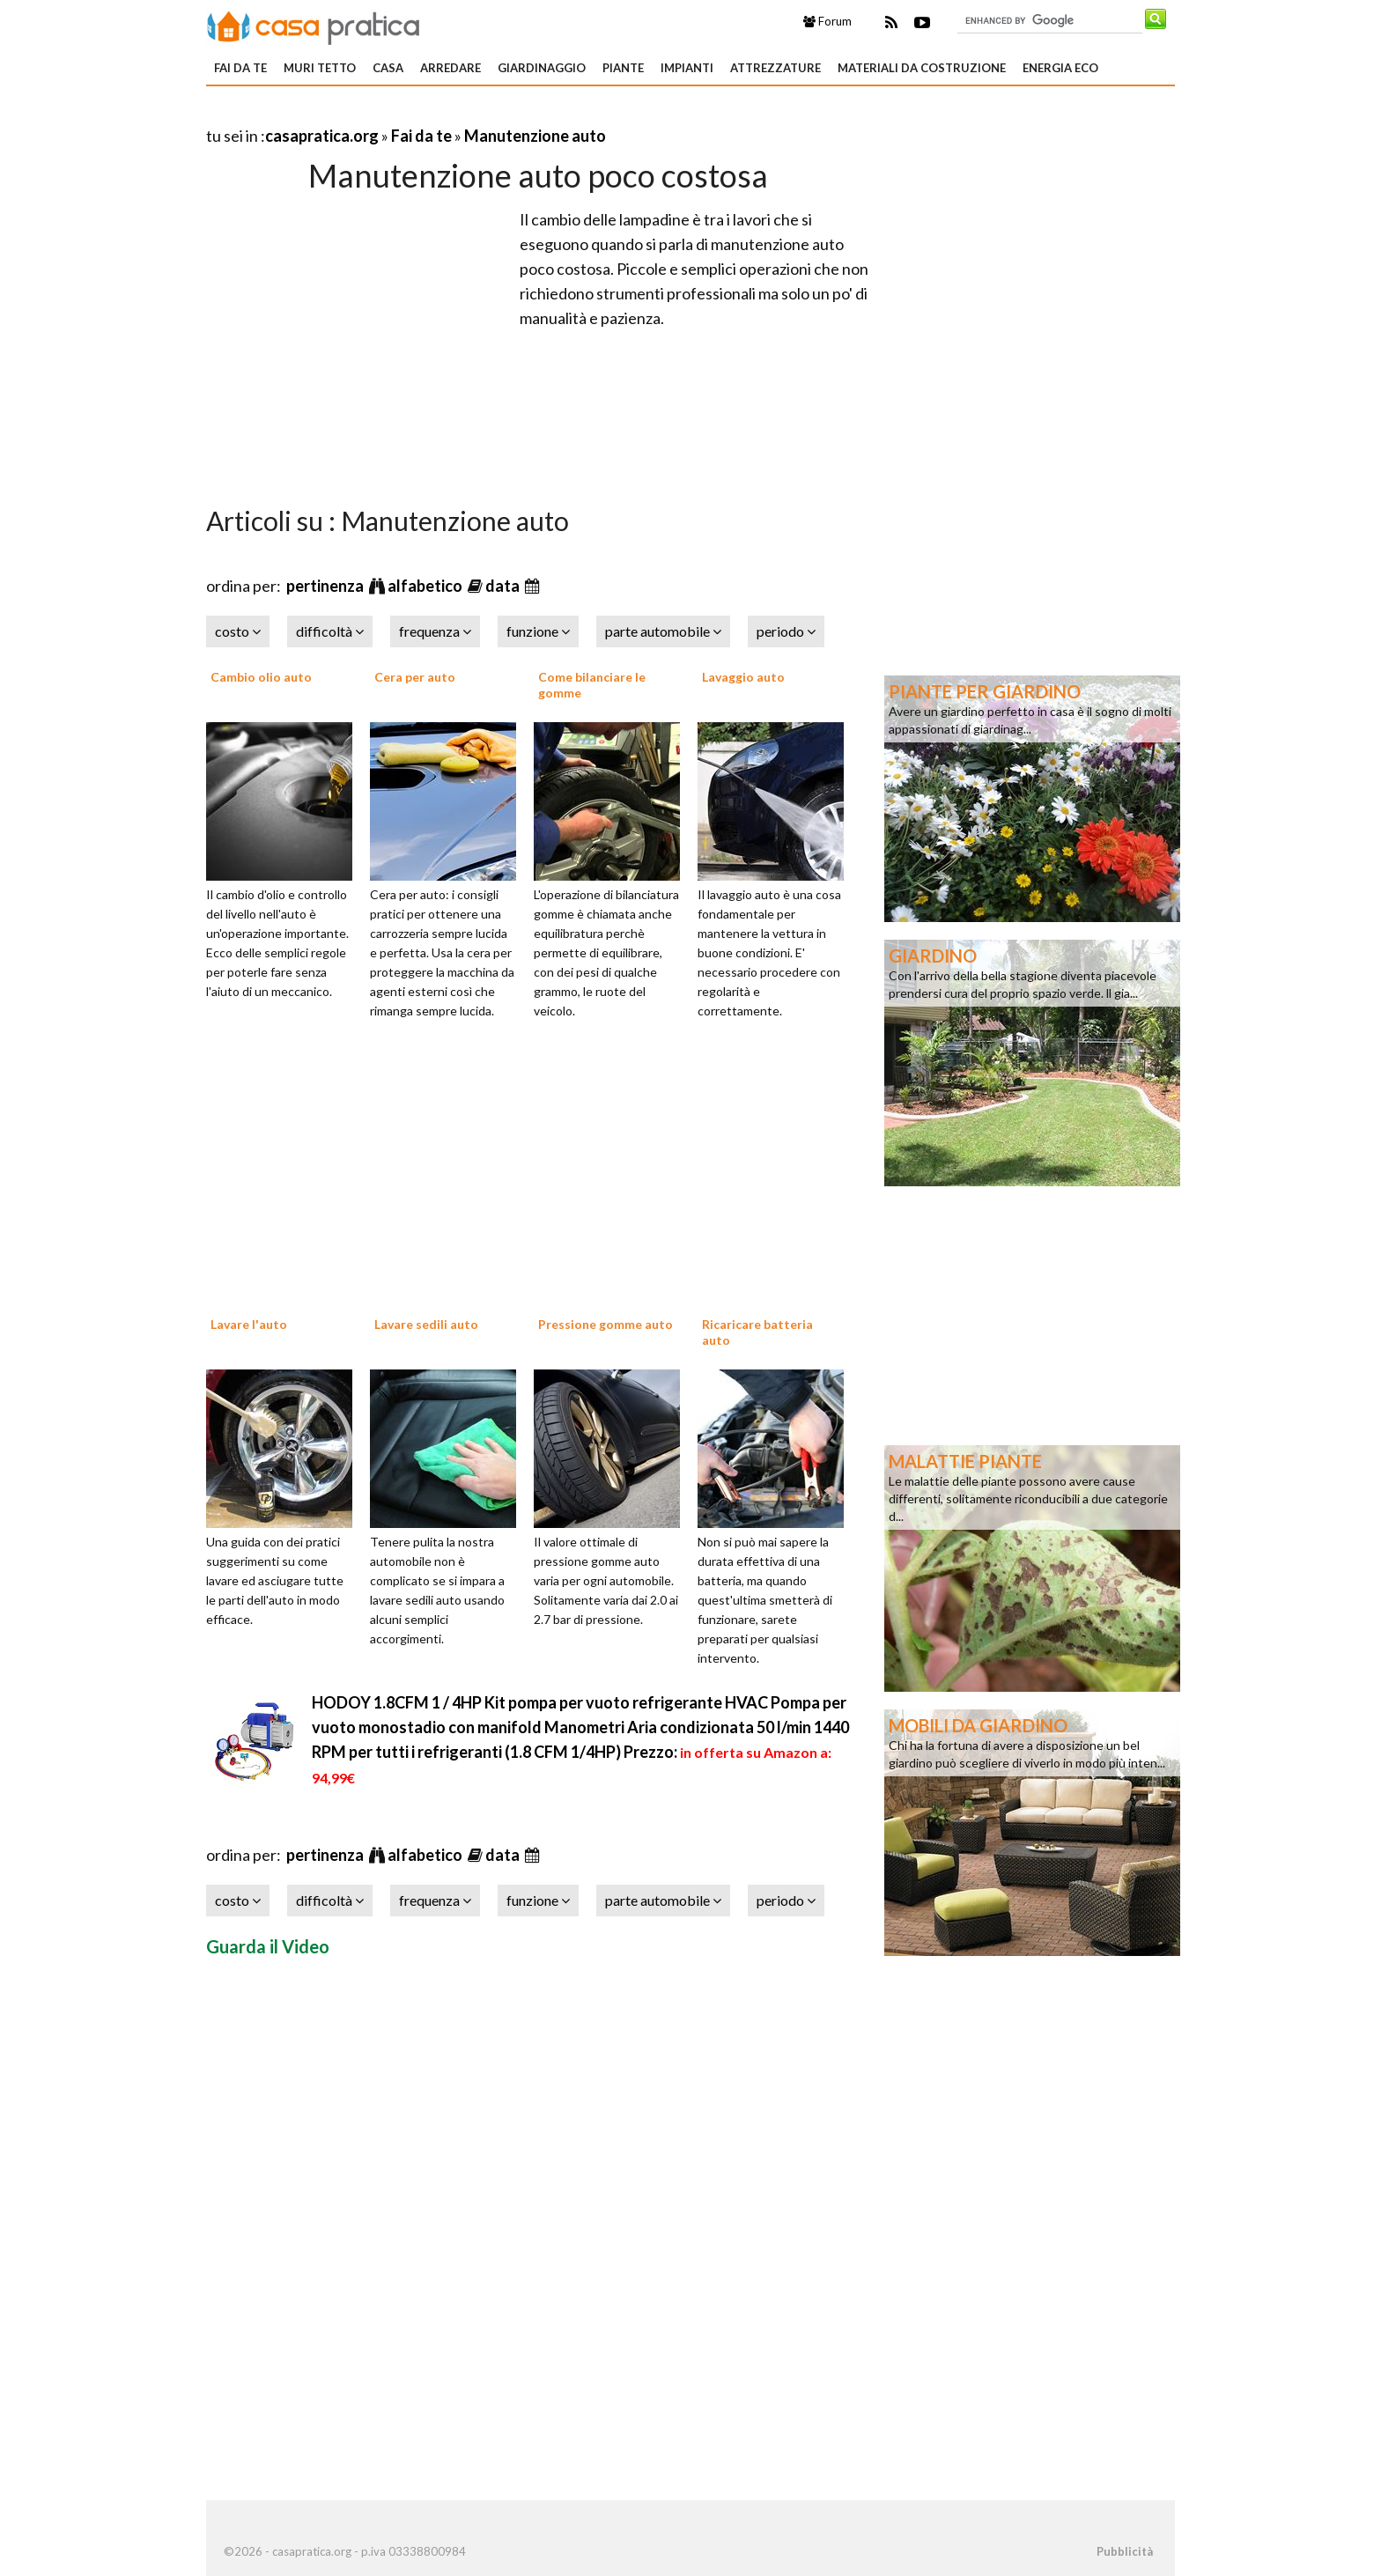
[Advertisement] (412, 114)
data (503, 585)
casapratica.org (322, 135)
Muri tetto (320, 68)
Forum (827, 21)
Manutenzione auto (535, 135)
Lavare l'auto (248, 1324)
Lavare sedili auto (426, 1324)
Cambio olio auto (261, 676)
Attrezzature (775, 68)
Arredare (450, 68)
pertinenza (326, 585)
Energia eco (1060, 68)
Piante (623, 68)
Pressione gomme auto (605, 1324)
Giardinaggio (542, 68)
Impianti (687, 68)
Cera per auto (414, 676)
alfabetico (426, 585)
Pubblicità (1125, 2551)
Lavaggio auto (743, 676)
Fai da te (240, 68)
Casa (388, 68)
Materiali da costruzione (922, 68)
